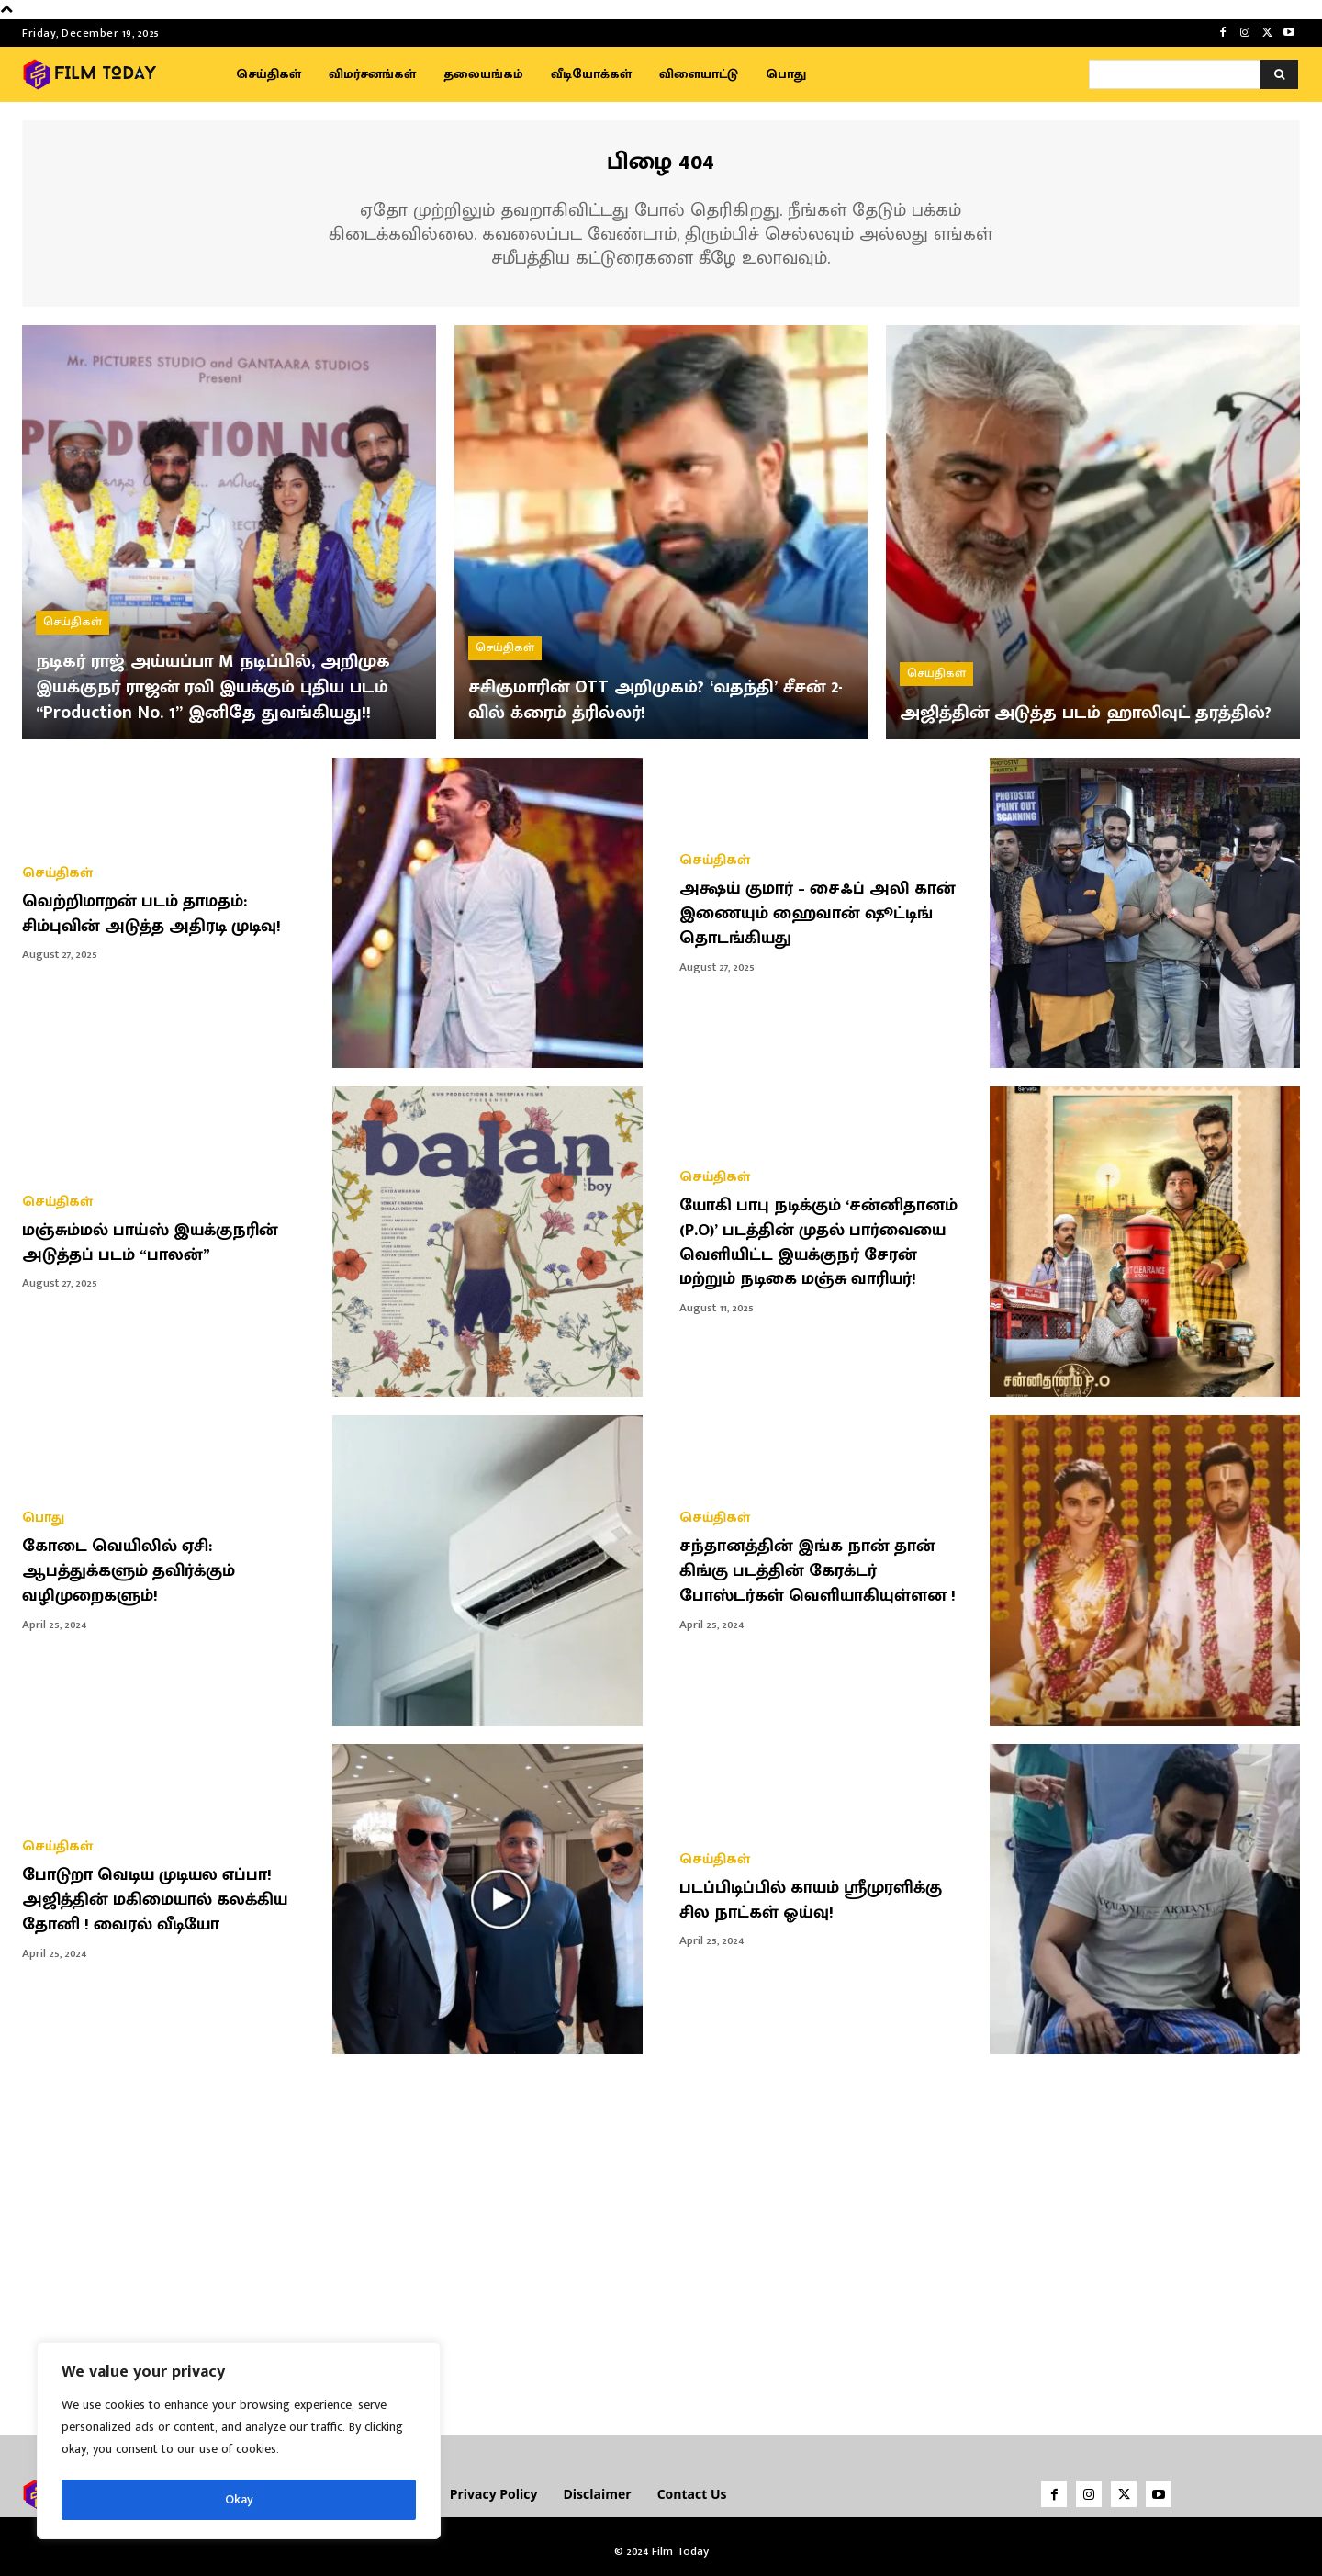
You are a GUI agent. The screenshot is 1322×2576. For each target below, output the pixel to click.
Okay (239, 2499)
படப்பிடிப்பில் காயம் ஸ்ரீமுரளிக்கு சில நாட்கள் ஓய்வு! (818, 1900)
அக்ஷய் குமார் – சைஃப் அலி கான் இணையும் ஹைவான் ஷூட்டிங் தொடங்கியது (826, 913)
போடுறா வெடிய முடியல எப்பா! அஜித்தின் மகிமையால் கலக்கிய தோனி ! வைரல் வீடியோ (165, 1900)
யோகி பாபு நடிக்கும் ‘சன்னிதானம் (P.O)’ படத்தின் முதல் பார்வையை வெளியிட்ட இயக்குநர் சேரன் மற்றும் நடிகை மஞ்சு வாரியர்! (826, 1242)
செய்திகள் (72, 596)
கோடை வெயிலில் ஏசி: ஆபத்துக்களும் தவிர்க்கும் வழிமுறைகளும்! (136, 1571)
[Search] (1279, 74)
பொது (43, 1519)
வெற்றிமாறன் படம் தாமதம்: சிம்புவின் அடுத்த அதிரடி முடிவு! (160, 913)
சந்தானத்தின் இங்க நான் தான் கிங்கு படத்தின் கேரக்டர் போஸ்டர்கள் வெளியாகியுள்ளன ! (826, 1571)
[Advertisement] (661, 2238)
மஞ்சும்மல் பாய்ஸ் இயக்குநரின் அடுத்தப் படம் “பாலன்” (159, 1242)
